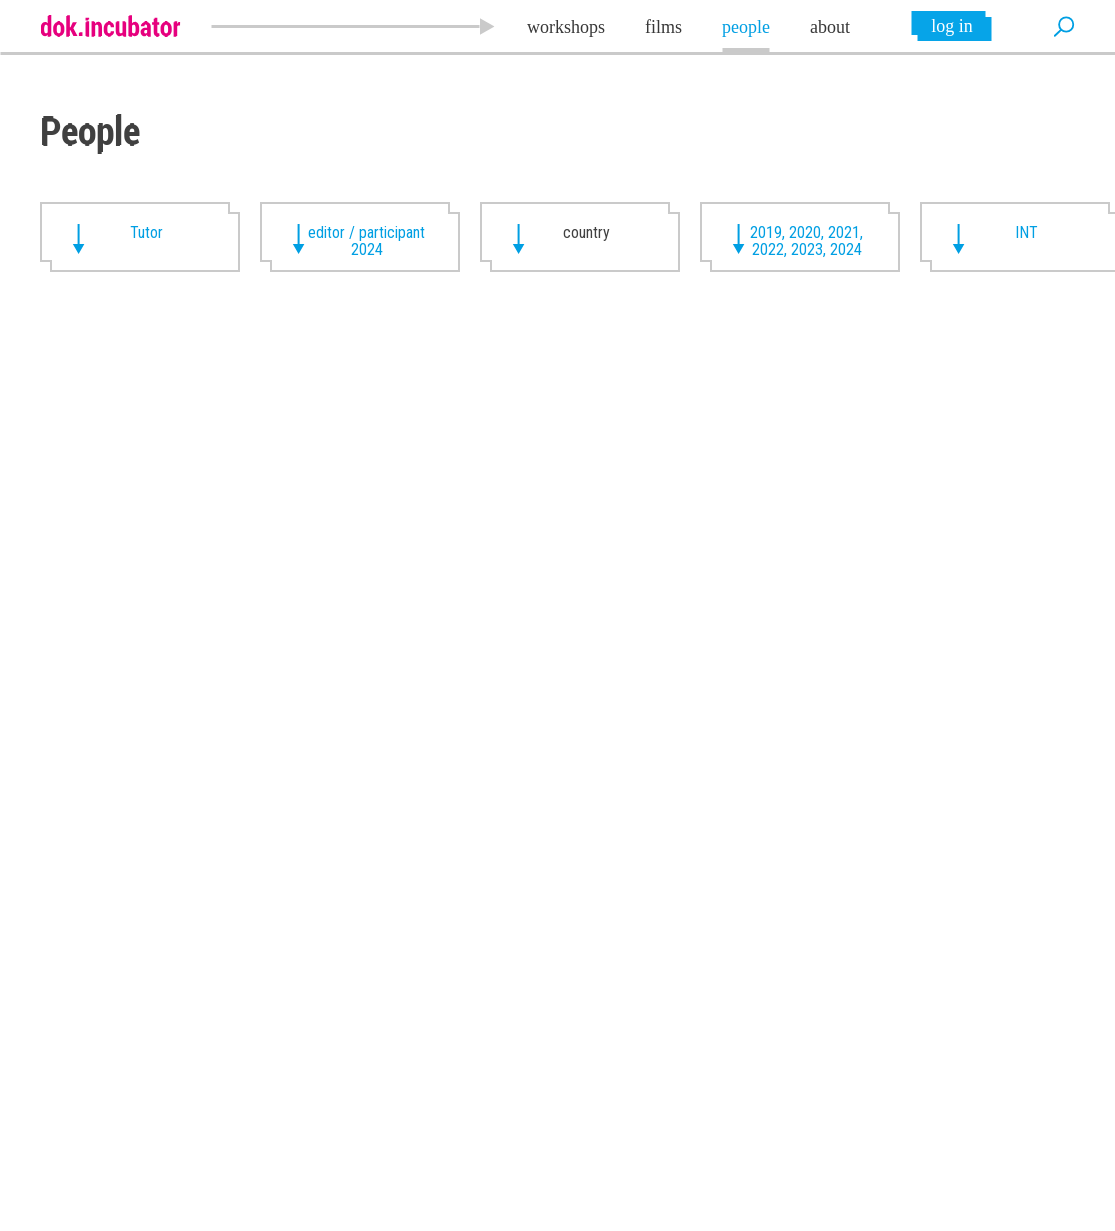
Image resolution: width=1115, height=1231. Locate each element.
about (830, 27)
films (663, 27)
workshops (566, 27)
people (746, 27)
